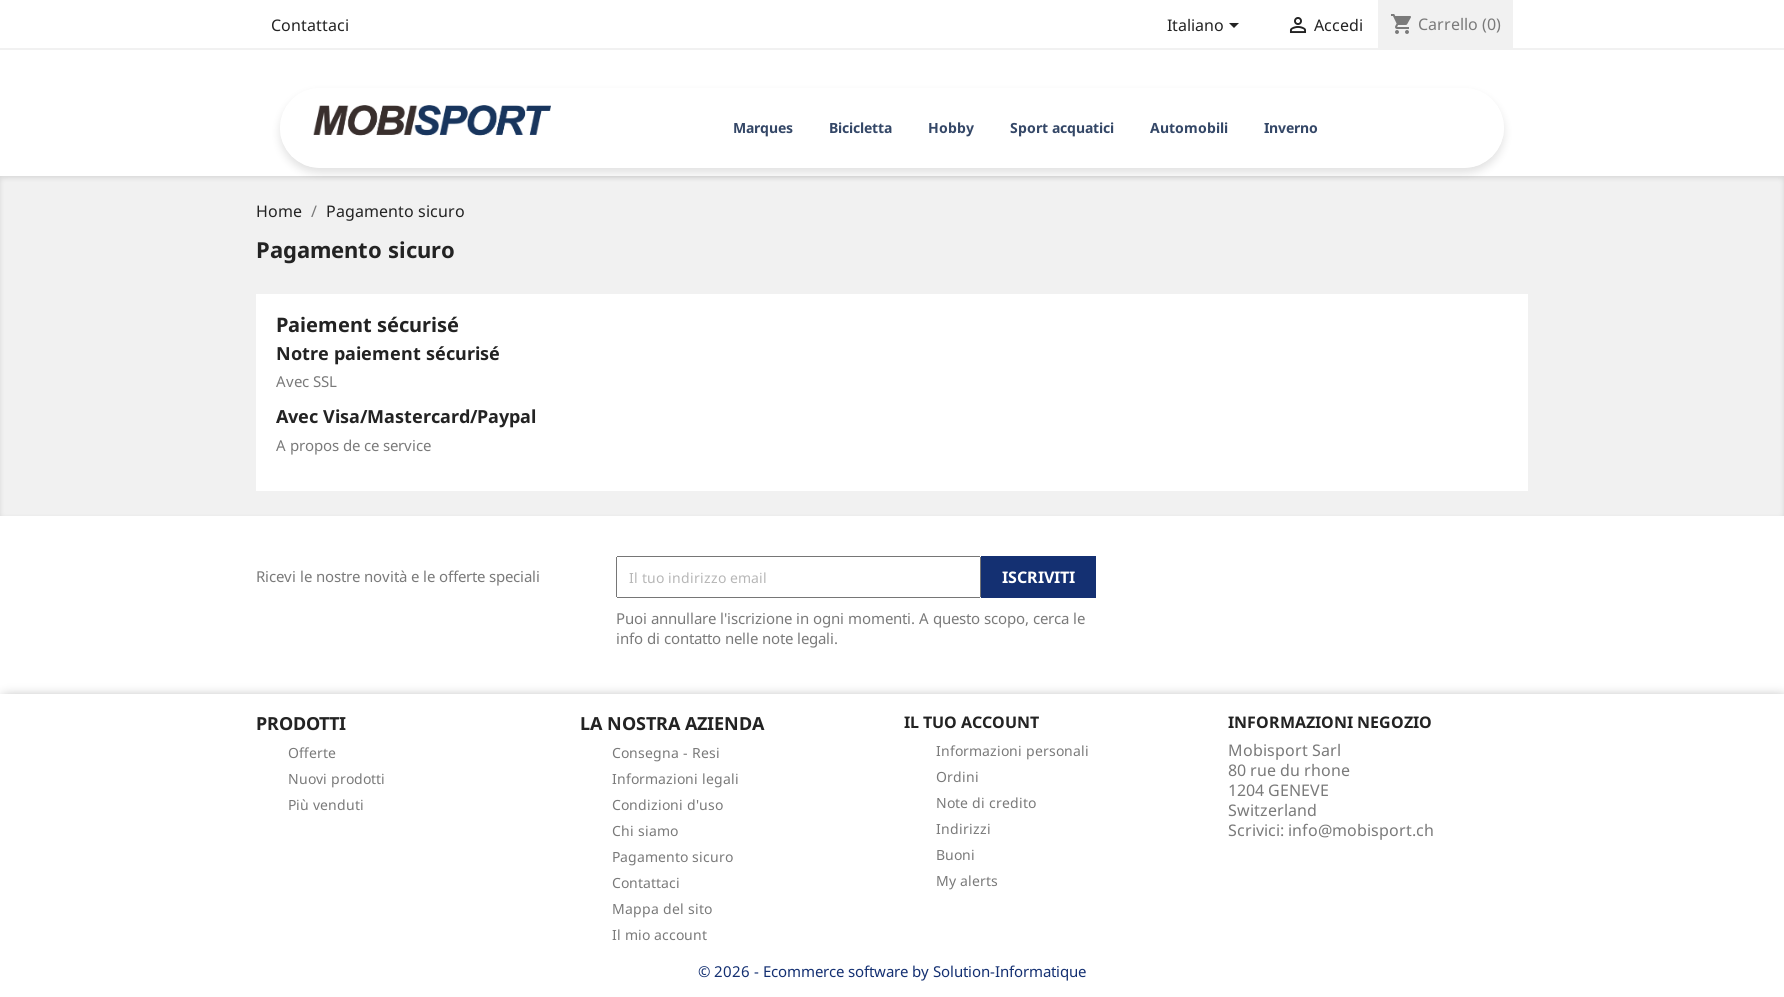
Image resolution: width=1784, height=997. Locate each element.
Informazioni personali (1012, 750)
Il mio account (659, 934)
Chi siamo (645, 830)
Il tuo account (971, 722)
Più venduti (326, 804)
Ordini (957, 776)
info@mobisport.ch (1361, 830)
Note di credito (986, 802)
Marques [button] (763, 127)
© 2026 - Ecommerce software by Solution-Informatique (892, 971)
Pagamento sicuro (672, 856)
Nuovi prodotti (336, 778)
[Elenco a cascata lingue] (1206, 27)
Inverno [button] (1291, 127)
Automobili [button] (1189, 127)
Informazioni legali (675, 778)
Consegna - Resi (666, 752)
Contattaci (310, 25)
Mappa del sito (662, 908)
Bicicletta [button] (860, 127)
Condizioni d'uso (667, 804)
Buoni (955, 854)
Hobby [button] (951, 127)
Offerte (312, 752)
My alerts (967, 880)
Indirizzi (963, 828)
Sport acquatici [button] (1062, 127)
